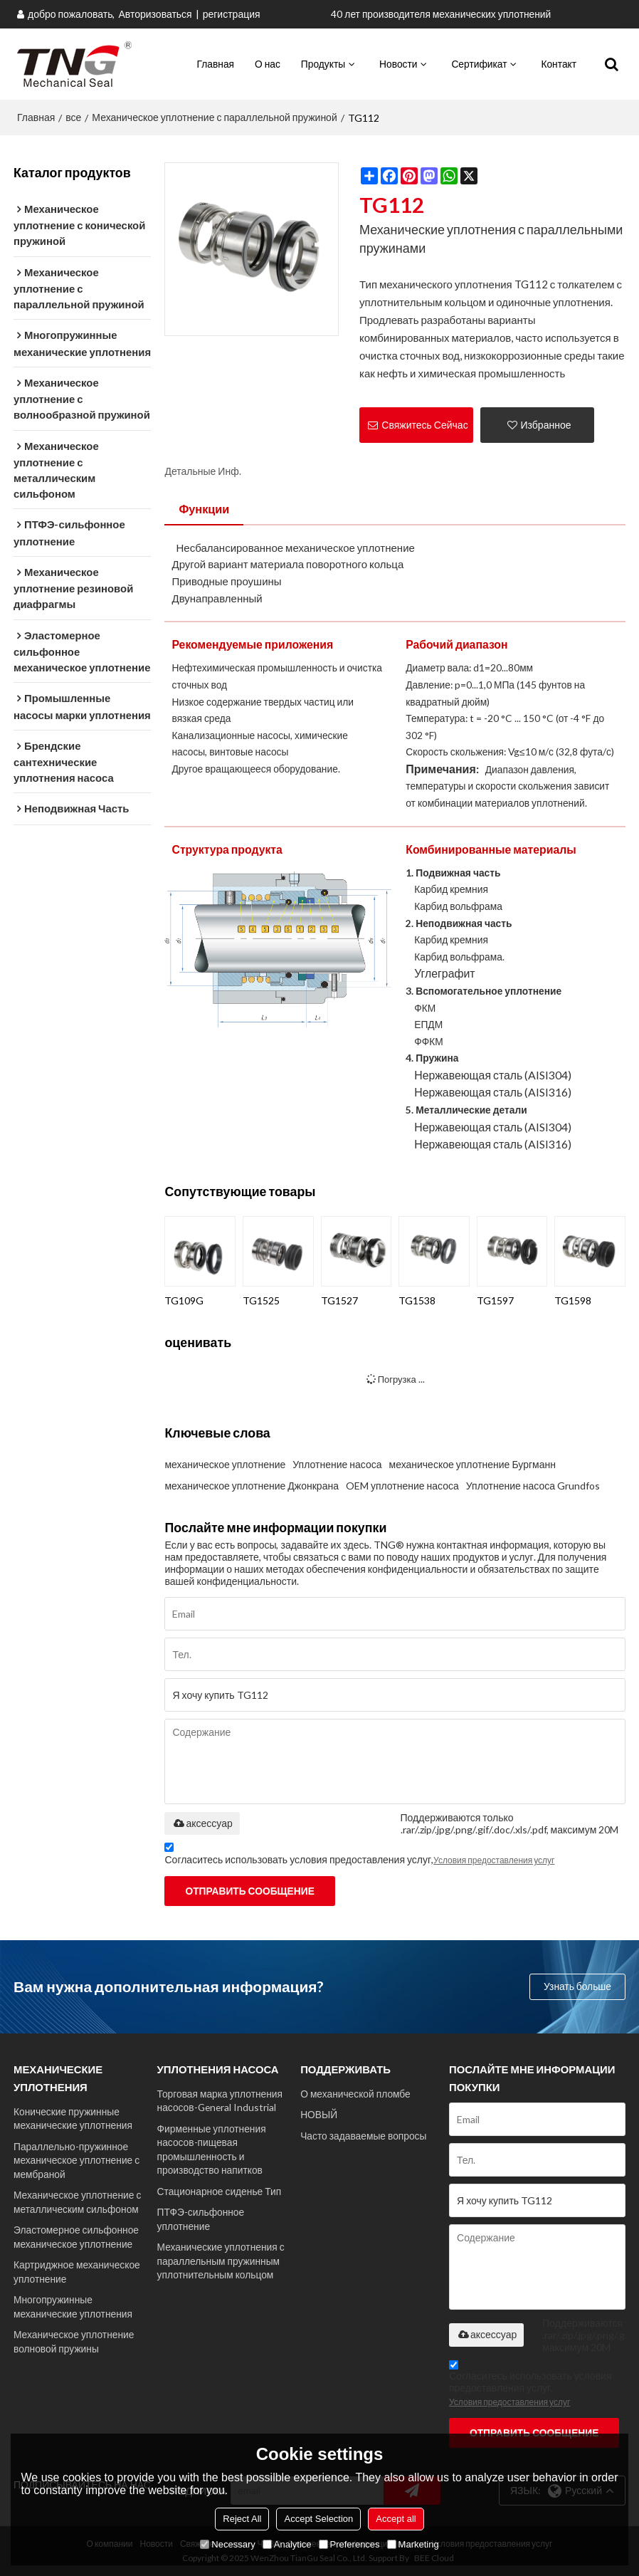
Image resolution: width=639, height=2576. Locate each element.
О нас (267, 64)
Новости (398, 64)
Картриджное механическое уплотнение (77, 2271)
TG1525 (261, 1300)
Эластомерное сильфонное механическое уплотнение (76, 2236)
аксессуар (201, 1823)
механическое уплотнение (224, 1464)
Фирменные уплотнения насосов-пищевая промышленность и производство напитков (211, 2149)
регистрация (231, 14)
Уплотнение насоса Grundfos (533, 1486)
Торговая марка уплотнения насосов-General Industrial (219, 2100)
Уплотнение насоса (336, 1464)
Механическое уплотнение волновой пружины (74, 2341)
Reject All (242, 2518)
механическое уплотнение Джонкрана (251, 1486)
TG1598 (572, 1300)
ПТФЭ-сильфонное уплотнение (201, 2218)
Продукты (323, 64)
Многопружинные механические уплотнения (73, 2306)
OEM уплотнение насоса (402, 1486)
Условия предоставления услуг (493, 1860)
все (73, 117)
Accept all (396, 2518)
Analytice (287, 2544)
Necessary (227, 2544)
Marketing (413, 2544)
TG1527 (339, 1300)
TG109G (184, 1300)
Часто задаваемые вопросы (363, 2136)
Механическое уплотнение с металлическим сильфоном (77, 2201)
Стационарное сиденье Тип (219, 2191)
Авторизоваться (154, 14)
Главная (215, 64)
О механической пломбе (355, 2094)
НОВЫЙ (318, 2114)
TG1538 (416, 1300)
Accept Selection (318, 2518)
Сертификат (479, 64)
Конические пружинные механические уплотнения (73, 2118)
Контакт (558, 64)
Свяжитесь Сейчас (424, 425)
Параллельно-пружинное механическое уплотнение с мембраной (76, 2160)
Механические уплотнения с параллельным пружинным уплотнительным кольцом (221, 2261)
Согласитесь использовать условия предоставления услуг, (359, 1856)
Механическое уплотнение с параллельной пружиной (214, 117)
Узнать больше (577, 1986)
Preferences (349, 2544)
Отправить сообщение (249, 1891)
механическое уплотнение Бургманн (472, 1464)
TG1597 (495, 1300)
